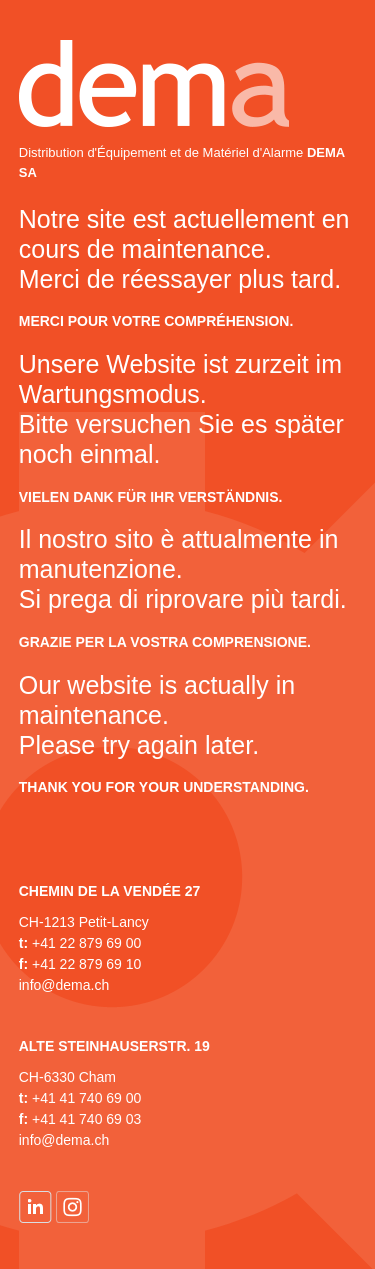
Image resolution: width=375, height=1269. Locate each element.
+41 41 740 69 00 (86, 1098)
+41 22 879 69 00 (86, 943)
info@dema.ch (64, 985)
